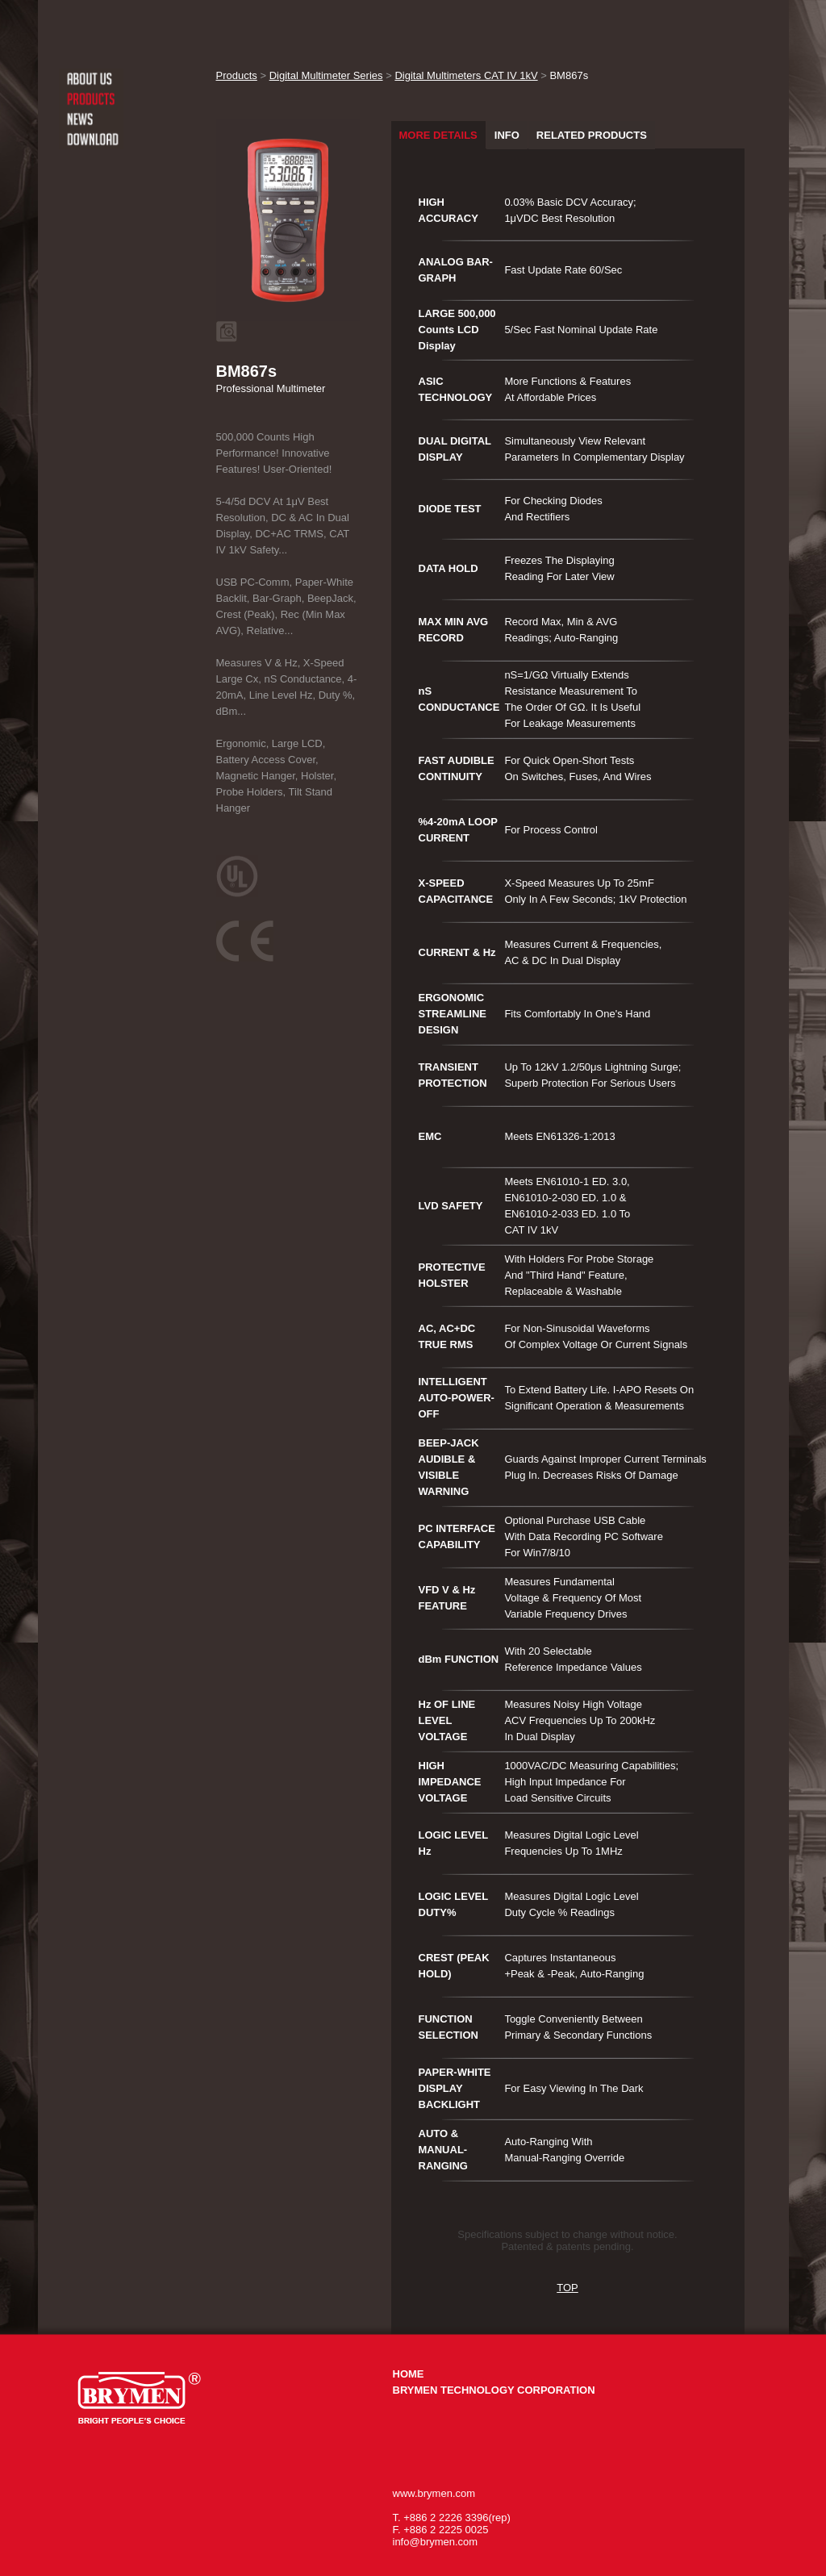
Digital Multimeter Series (326, 75)
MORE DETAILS (438, 135)
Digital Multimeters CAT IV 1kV (465, 75)
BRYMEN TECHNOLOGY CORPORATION (494, 2390)
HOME (408, 2374)
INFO (506, 135)
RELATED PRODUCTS (591, 135)
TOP (567, 2288)
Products (236, 75)
